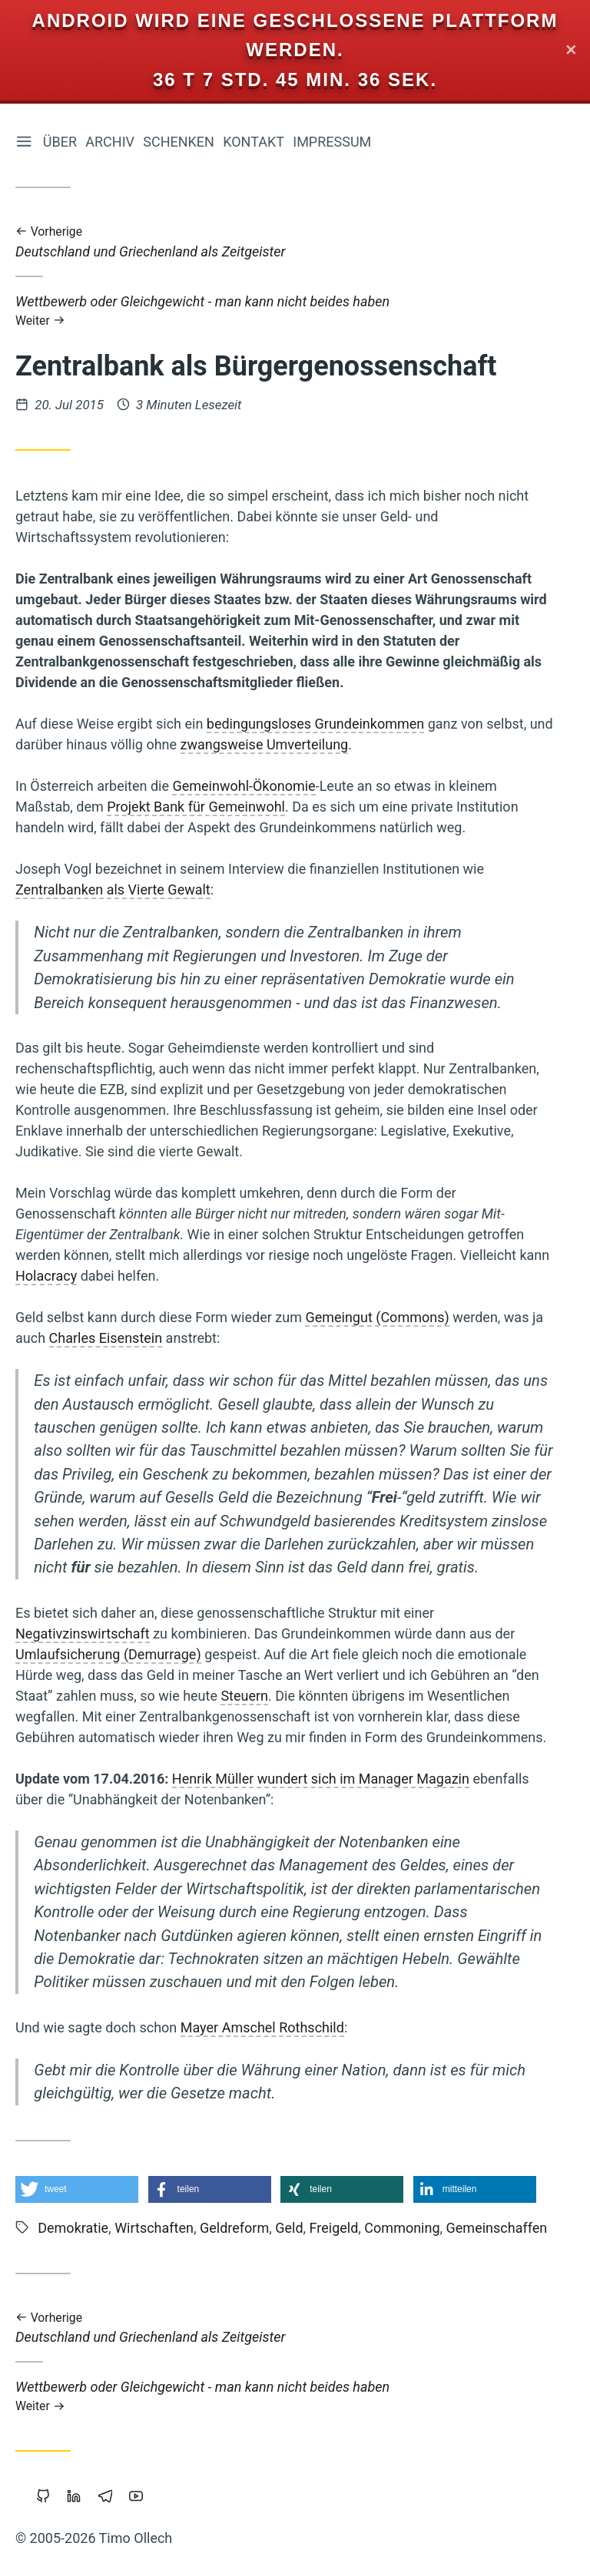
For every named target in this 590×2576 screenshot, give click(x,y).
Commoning (401, 2228)
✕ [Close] (571, 50)
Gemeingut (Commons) (377, 1317)
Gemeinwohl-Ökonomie (243, 787)
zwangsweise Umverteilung (265, 745)
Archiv (109, 142)
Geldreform (234, 2228)
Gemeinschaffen (497, 2228)
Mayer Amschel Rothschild (262, 2027)
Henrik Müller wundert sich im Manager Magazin (320, 1779)
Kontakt (253, 142)
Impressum (332, 142)
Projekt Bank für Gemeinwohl (196, 807)
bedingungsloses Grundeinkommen (315, 724)
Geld (289, 2228)
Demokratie (73, 2228)
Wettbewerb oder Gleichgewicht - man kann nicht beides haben (284, 310)
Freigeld (334, 2228)
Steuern (244, 1696)
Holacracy (46, 1276)
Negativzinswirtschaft (82, 1633)
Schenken (178, 142)
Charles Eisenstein (106, 1338)
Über (60, 142)
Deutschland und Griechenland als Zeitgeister (284, 242)
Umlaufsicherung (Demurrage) (108, 1654)
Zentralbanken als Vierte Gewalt (112, 890)
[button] (76, 2189)
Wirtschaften (154, 2228)
